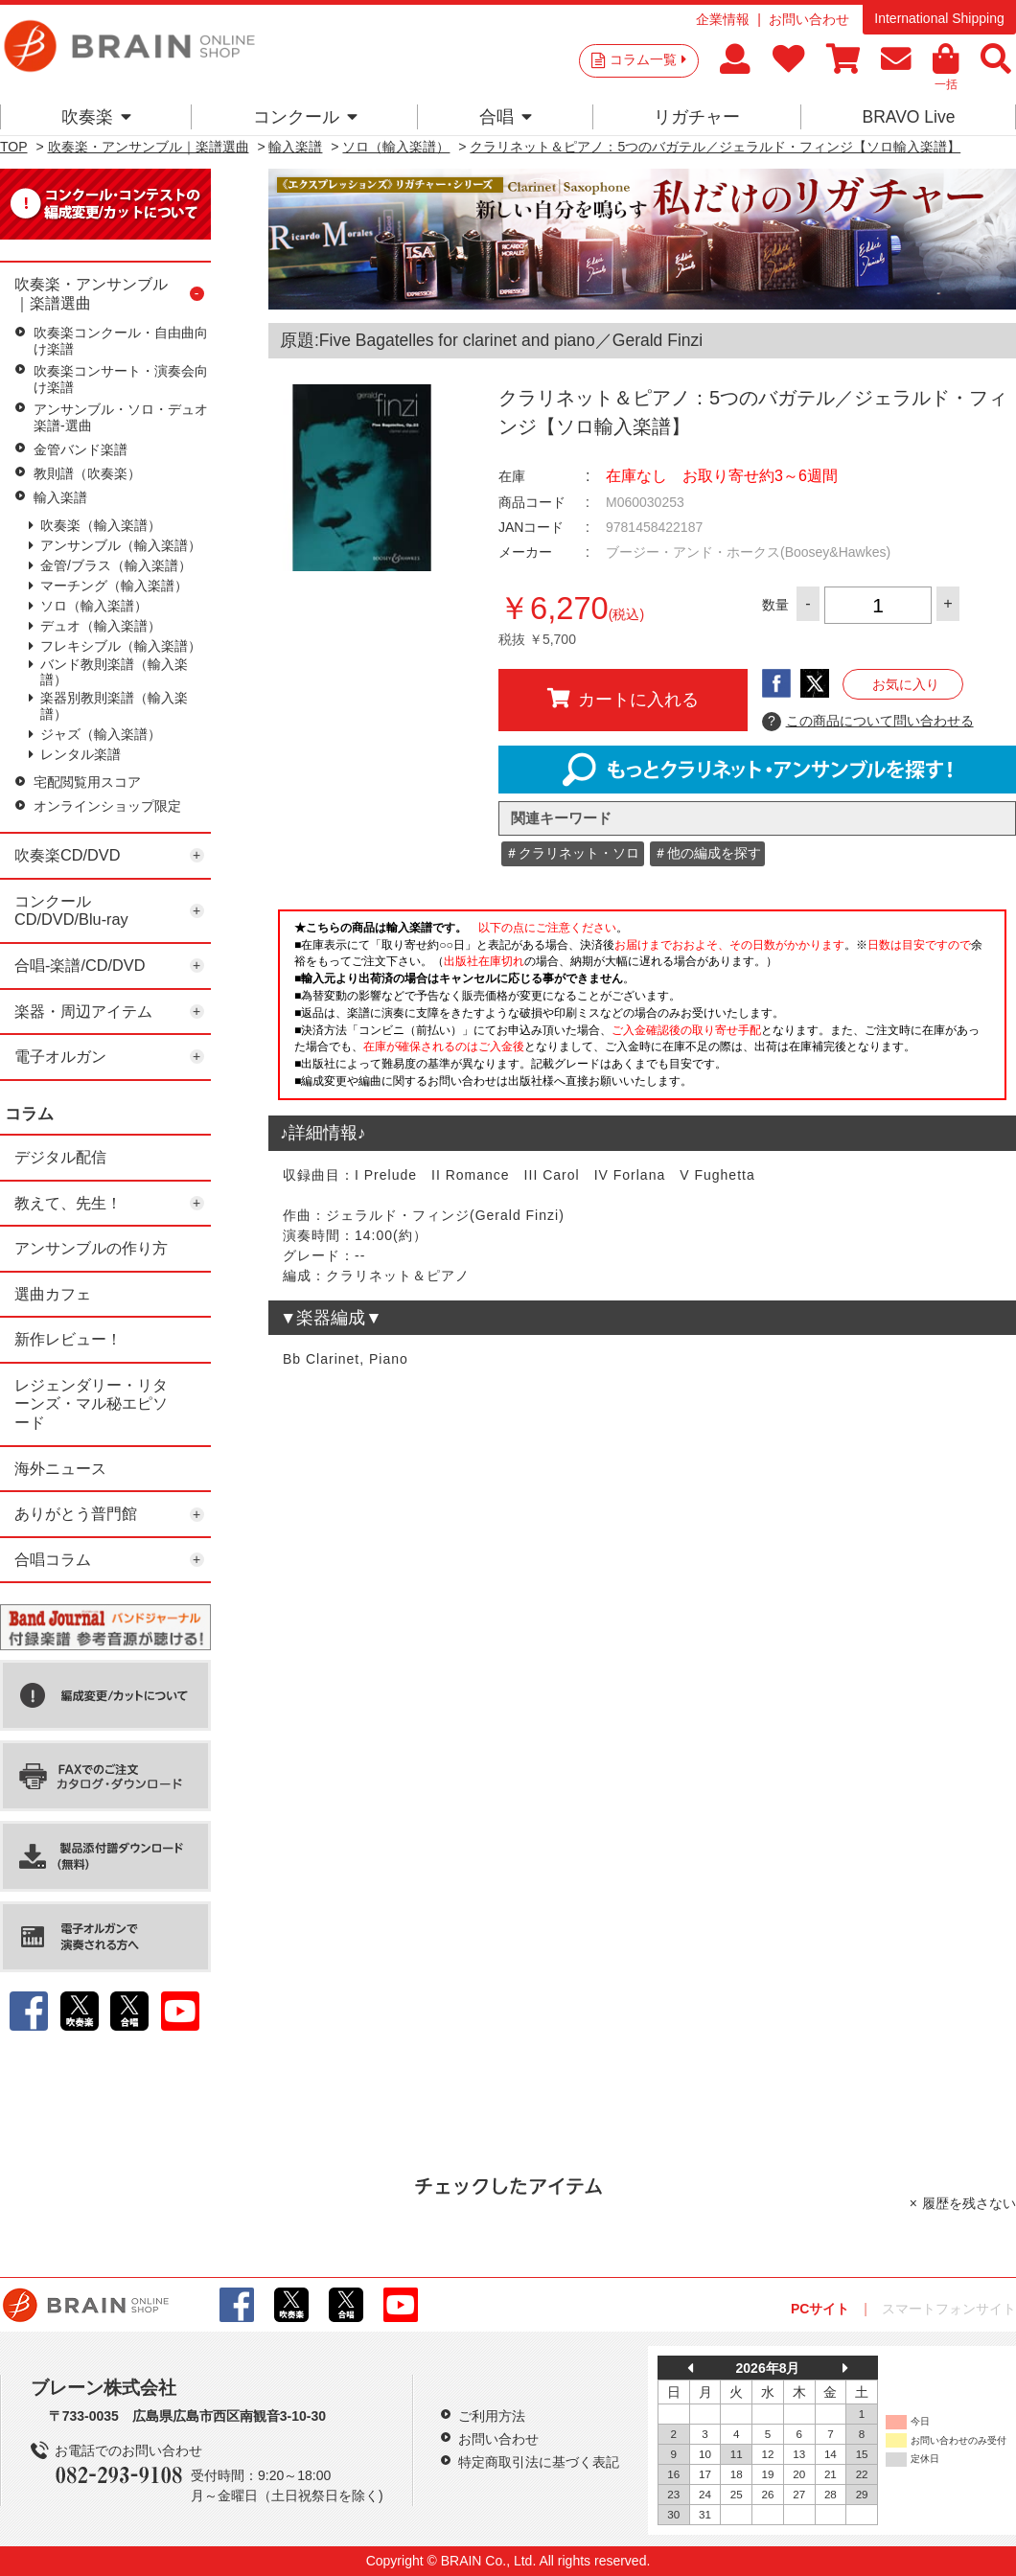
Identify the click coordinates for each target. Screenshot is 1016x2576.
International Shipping (939, 18)
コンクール (305, 116)
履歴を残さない (969, 2203)
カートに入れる (623, 698)
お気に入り (905, 684)
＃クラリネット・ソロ (572, 853)
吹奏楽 (96, 116)
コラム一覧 (648, 59)
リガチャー (697, 116)
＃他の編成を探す (707, 853)
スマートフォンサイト (949, 2308)
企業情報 (723, 19)
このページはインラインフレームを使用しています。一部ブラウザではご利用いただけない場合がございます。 (642, 1010)
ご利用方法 (491, 2416)
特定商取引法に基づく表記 (538, 2462)
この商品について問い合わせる (868, 721)
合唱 (505, 116)
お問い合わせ (809, 19)
